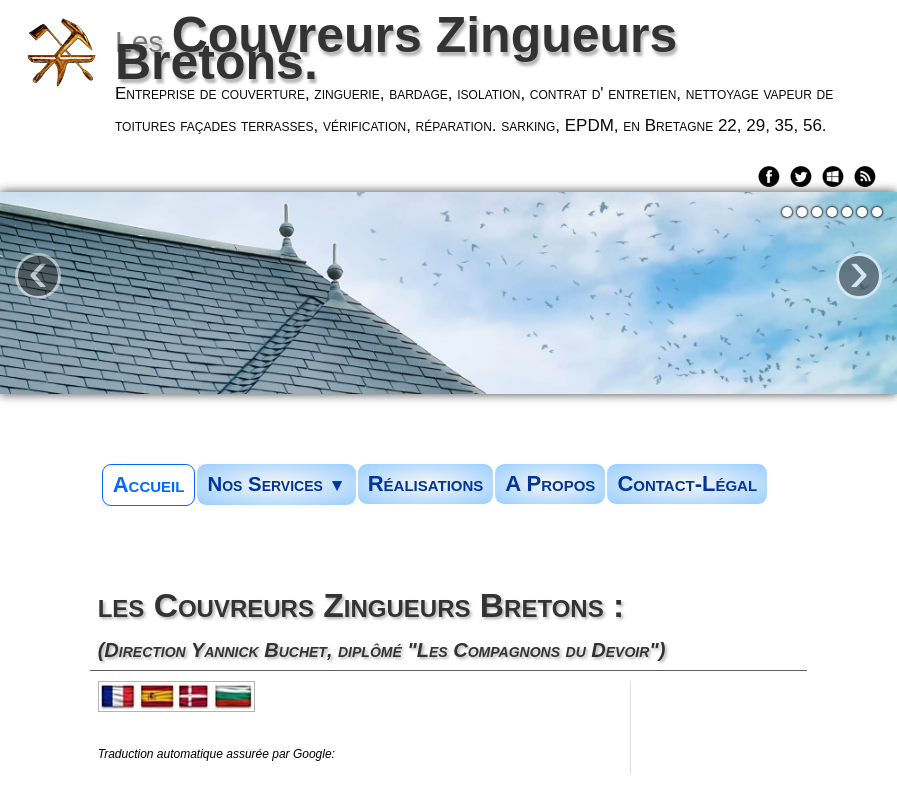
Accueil (149, 484)
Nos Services (276, 484)
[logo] (458, 80)
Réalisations (426, 483)
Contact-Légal (687, 483)
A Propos (550, 483)
